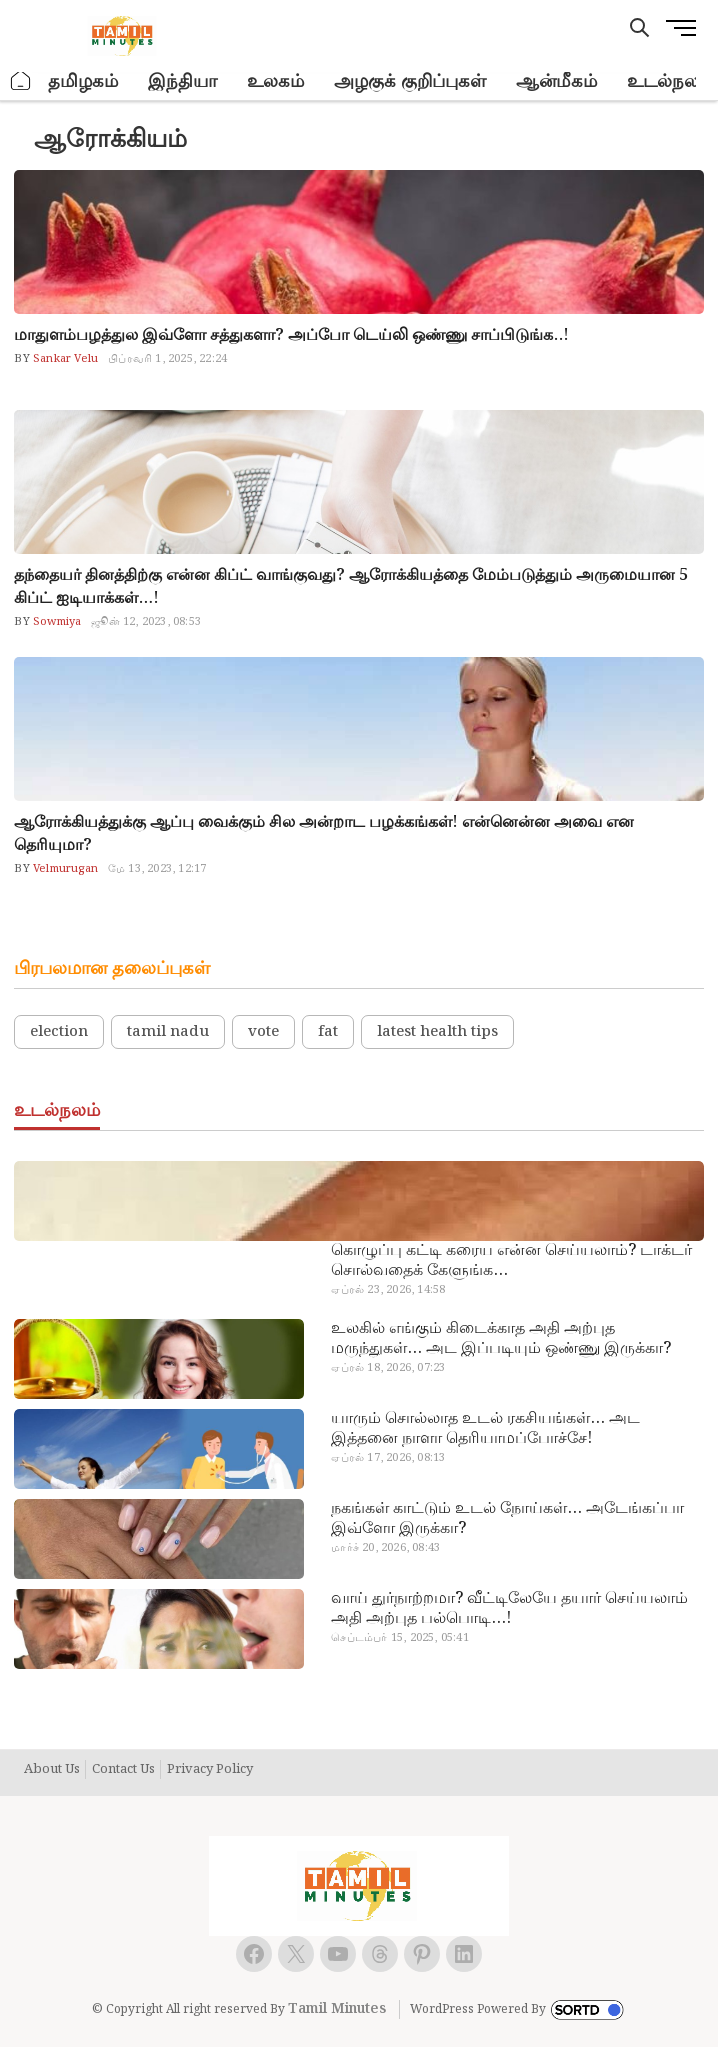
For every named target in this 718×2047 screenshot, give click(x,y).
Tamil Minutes (337, 2009)
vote (263, 1032)
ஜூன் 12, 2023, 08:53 (146, 622)
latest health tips (437, 1032)
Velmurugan (64, 869)
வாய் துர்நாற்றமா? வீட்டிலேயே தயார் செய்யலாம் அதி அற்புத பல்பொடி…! (509, 1609)
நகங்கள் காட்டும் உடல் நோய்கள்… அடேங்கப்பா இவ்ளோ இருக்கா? (507, 1519)
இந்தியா (182, 81)
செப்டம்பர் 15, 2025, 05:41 (399, 1638)
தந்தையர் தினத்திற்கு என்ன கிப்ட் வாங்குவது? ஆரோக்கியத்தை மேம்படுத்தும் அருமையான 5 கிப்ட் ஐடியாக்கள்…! (351, 587)
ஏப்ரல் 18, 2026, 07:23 (388, 1368)
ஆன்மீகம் (556, 81)
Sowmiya (56, 622)
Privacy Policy (210, 1770)
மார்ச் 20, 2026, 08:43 (385, 1548)
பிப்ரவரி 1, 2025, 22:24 (167, 359)
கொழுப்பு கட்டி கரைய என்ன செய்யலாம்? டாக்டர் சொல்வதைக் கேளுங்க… (511, 1261)
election (59, 1032)
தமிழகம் (83, 81)
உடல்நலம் (670, 81)
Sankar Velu (64, 359)
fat (328, 1032)
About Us (52, 1770)
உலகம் (275, 81)
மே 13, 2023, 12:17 (157, 869)
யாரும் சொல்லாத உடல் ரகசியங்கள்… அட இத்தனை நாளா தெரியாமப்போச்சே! (485, 1429)
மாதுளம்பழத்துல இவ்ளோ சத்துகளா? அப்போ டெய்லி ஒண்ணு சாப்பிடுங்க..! (291, 335)
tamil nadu (168, 1032)
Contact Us (123, 1770)
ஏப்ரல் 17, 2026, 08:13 (388, 1458)
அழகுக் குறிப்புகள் (410, 81)
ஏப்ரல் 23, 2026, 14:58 (388, 1290)
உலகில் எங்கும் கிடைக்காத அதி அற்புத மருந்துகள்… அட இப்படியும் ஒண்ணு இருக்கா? (501, 1339)
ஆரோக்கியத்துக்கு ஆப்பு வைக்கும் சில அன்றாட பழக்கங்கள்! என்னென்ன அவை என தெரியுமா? (324, 834)
